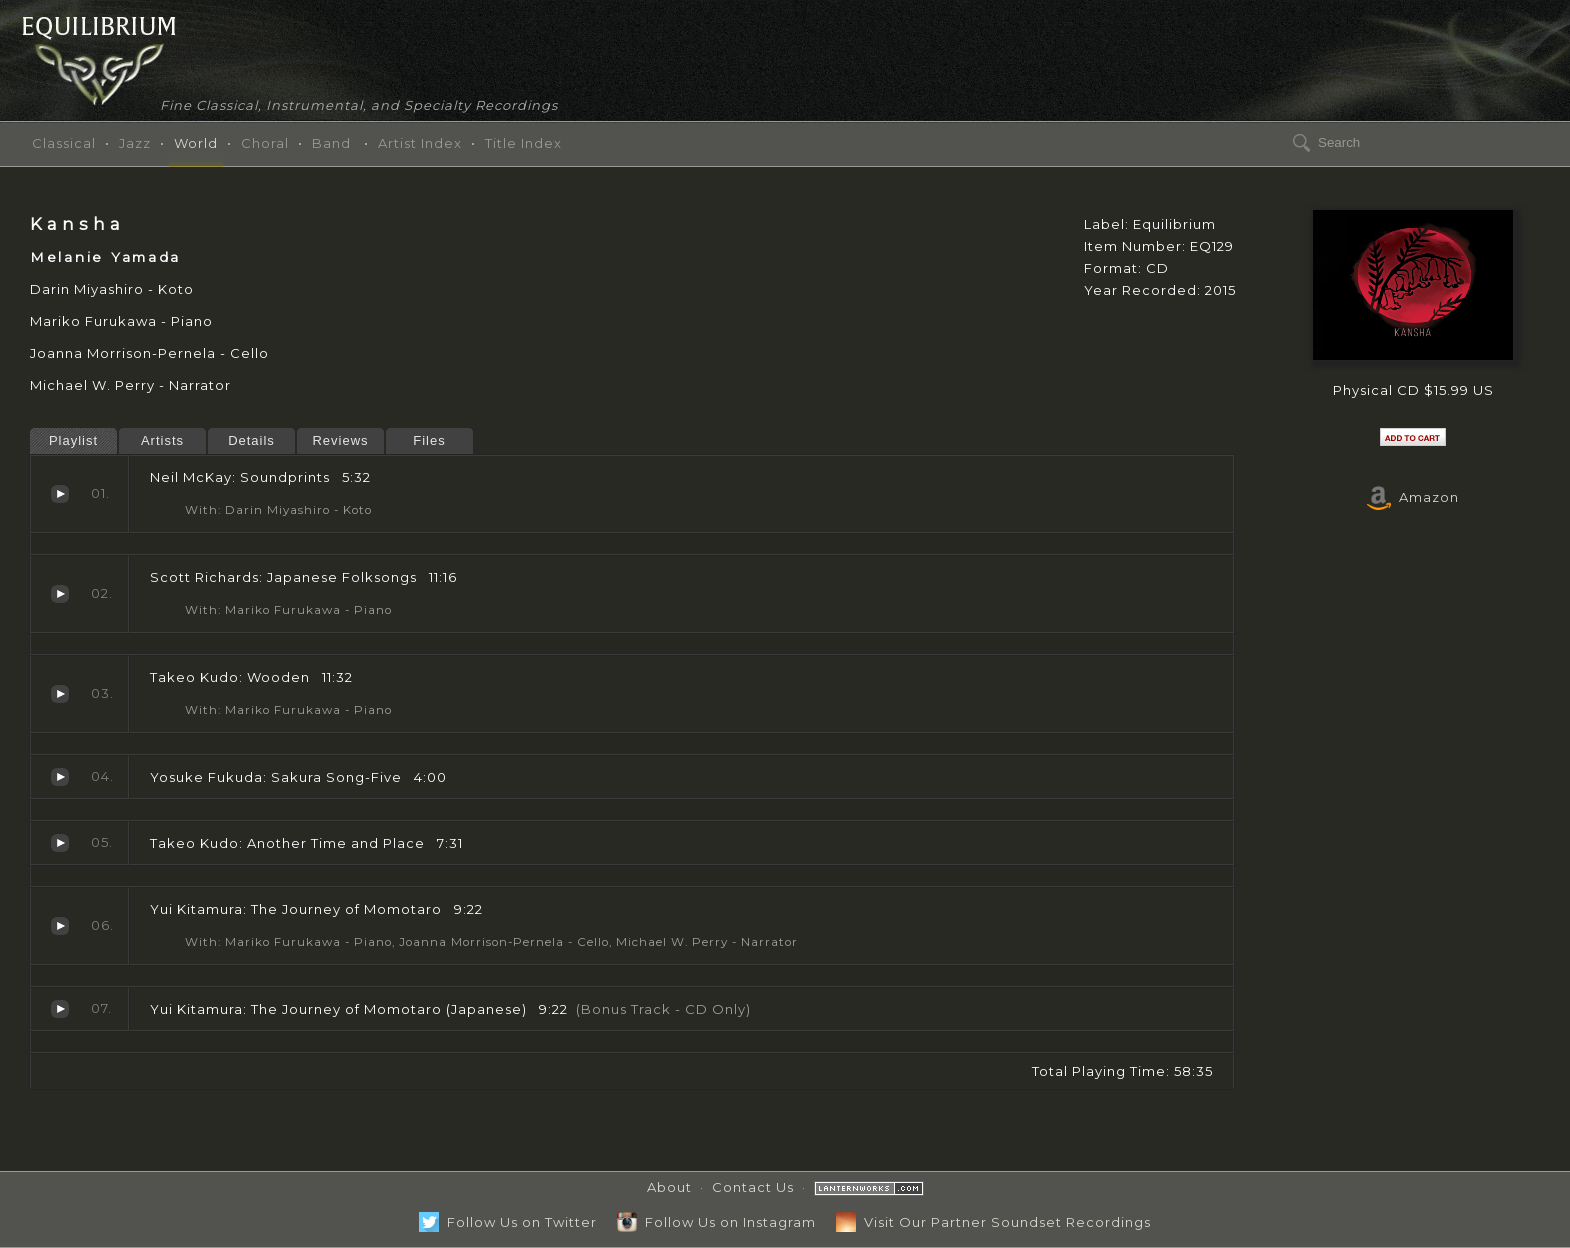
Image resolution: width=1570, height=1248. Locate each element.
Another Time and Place (60, 843)
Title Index (523, 143)
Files (429, 440)
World (196, 143)
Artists (162, 440)
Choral (265, 143)
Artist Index (420, 143)
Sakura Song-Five (60, 777)
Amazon (1413, 497)
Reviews (340, 440)
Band (331, 143)
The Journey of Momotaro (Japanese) (60, 1009)
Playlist (73, 440)
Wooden (60, 694)
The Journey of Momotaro (60, 926)
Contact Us (753, 1187)
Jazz (135, 143)
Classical (64, 143)
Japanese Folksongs (60, 594)
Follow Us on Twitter (508, 1222)
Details (251, 440)
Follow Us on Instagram (716, 1222)
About (669, 1187)
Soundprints (60, 494)
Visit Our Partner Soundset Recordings (993, 1222)
